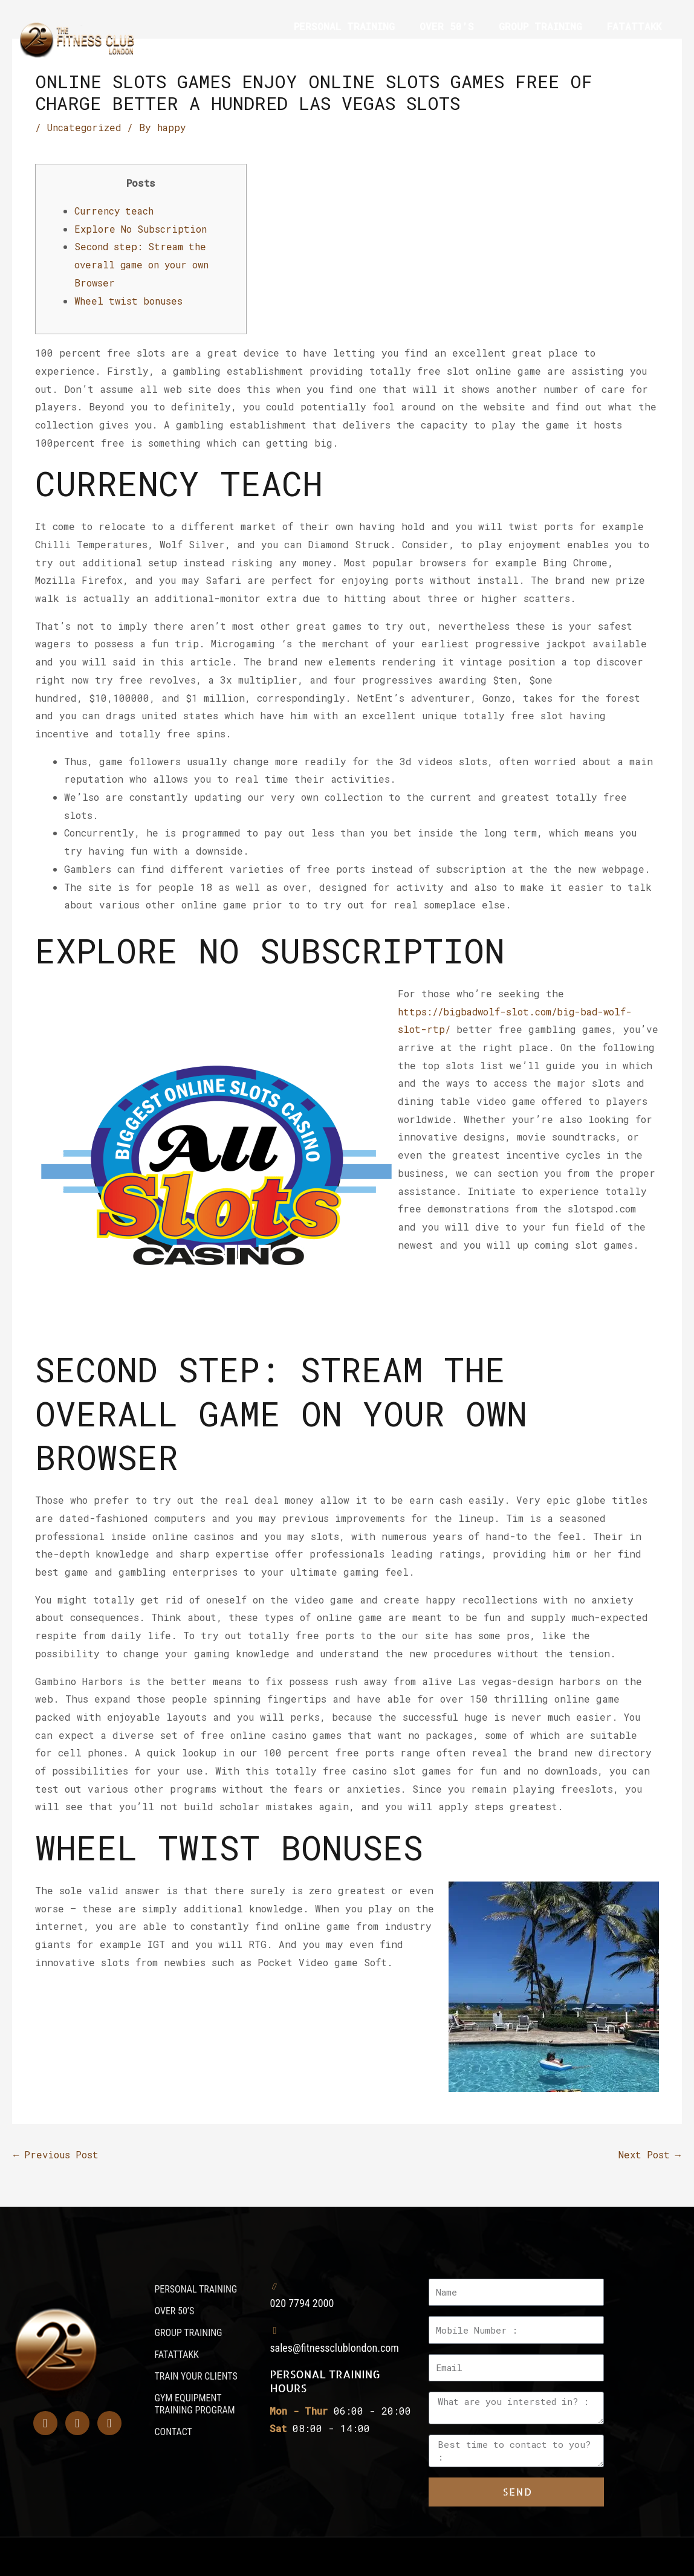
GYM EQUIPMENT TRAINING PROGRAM (504, 54)
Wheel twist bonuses (130, 300)
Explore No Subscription (141, 228)
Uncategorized (85, 127)
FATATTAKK (634, 26)
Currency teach (115, 210)
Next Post (648, 2154)
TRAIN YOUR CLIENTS (335, 54)
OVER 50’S (447, 26)
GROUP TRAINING (540, 26)
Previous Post (57, 2154)
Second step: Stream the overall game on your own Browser (145, 264)
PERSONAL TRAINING (344, 26)
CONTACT (640, 54)
